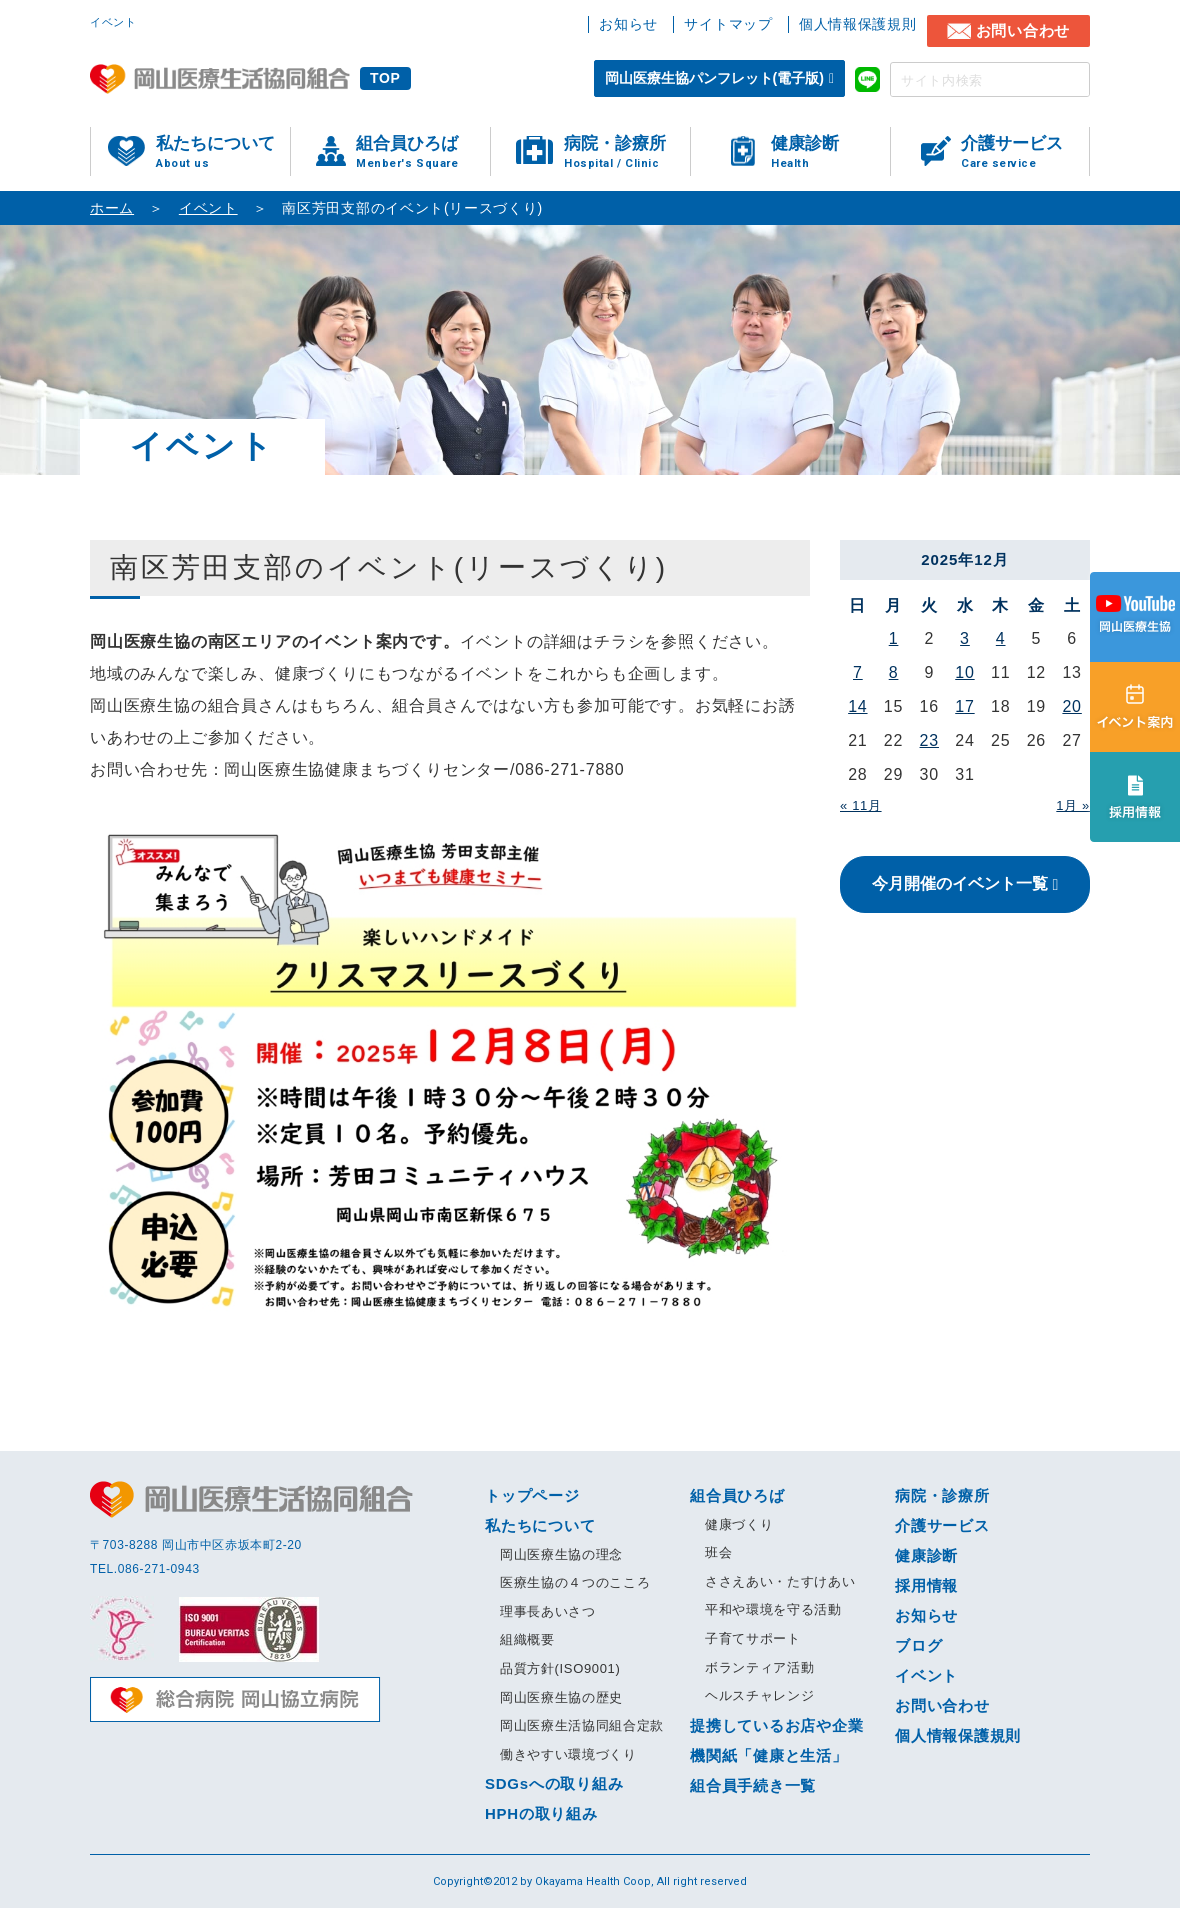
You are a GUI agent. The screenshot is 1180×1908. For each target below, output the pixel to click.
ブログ (918, 1645)
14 (857, 706)
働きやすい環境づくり (568, 1754)
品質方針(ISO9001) (560, 1668)
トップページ (532, 1495)
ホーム (112, 208)
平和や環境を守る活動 (773, 1609)
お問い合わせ (1023, 30)
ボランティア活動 (759, 1667)
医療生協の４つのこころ (575, 1582)
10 (964, 672)
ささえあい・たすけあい (780, 1581)
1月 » (1073, 805)
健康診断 (830, 152)
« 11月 (861, 805)
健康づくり (739, 1524)
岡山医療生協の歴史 (561, 1697)
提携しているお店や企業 (776, 1725)
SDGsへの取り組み (554, 1783)
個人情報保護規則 (858, 24)
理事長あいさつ (548, 1611)
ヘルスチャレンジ (759, 1695)
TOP (385, 78)
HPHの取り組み (541, 1813)
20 (1071, 706)
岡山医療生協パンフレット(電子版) (714, 78)
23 (929, 740)
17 (964, 706)
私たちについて (223, 152)
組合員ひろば (423, 152)
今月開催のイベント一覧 (960, 883)
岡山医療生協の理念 (561, 1554)
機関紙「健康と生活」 (769, 1755)
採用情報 (926, 1585)
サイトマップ (728, 24)
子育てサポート (753, 1638)
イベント (208, 208)
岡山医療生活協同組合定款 (582, 1725)
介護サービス (1025, 152)
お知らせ (628, 24)
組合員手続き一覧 (753, 1785)
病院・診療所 (627, 152)
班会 (718, 1552)
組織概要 (527, 1639)
